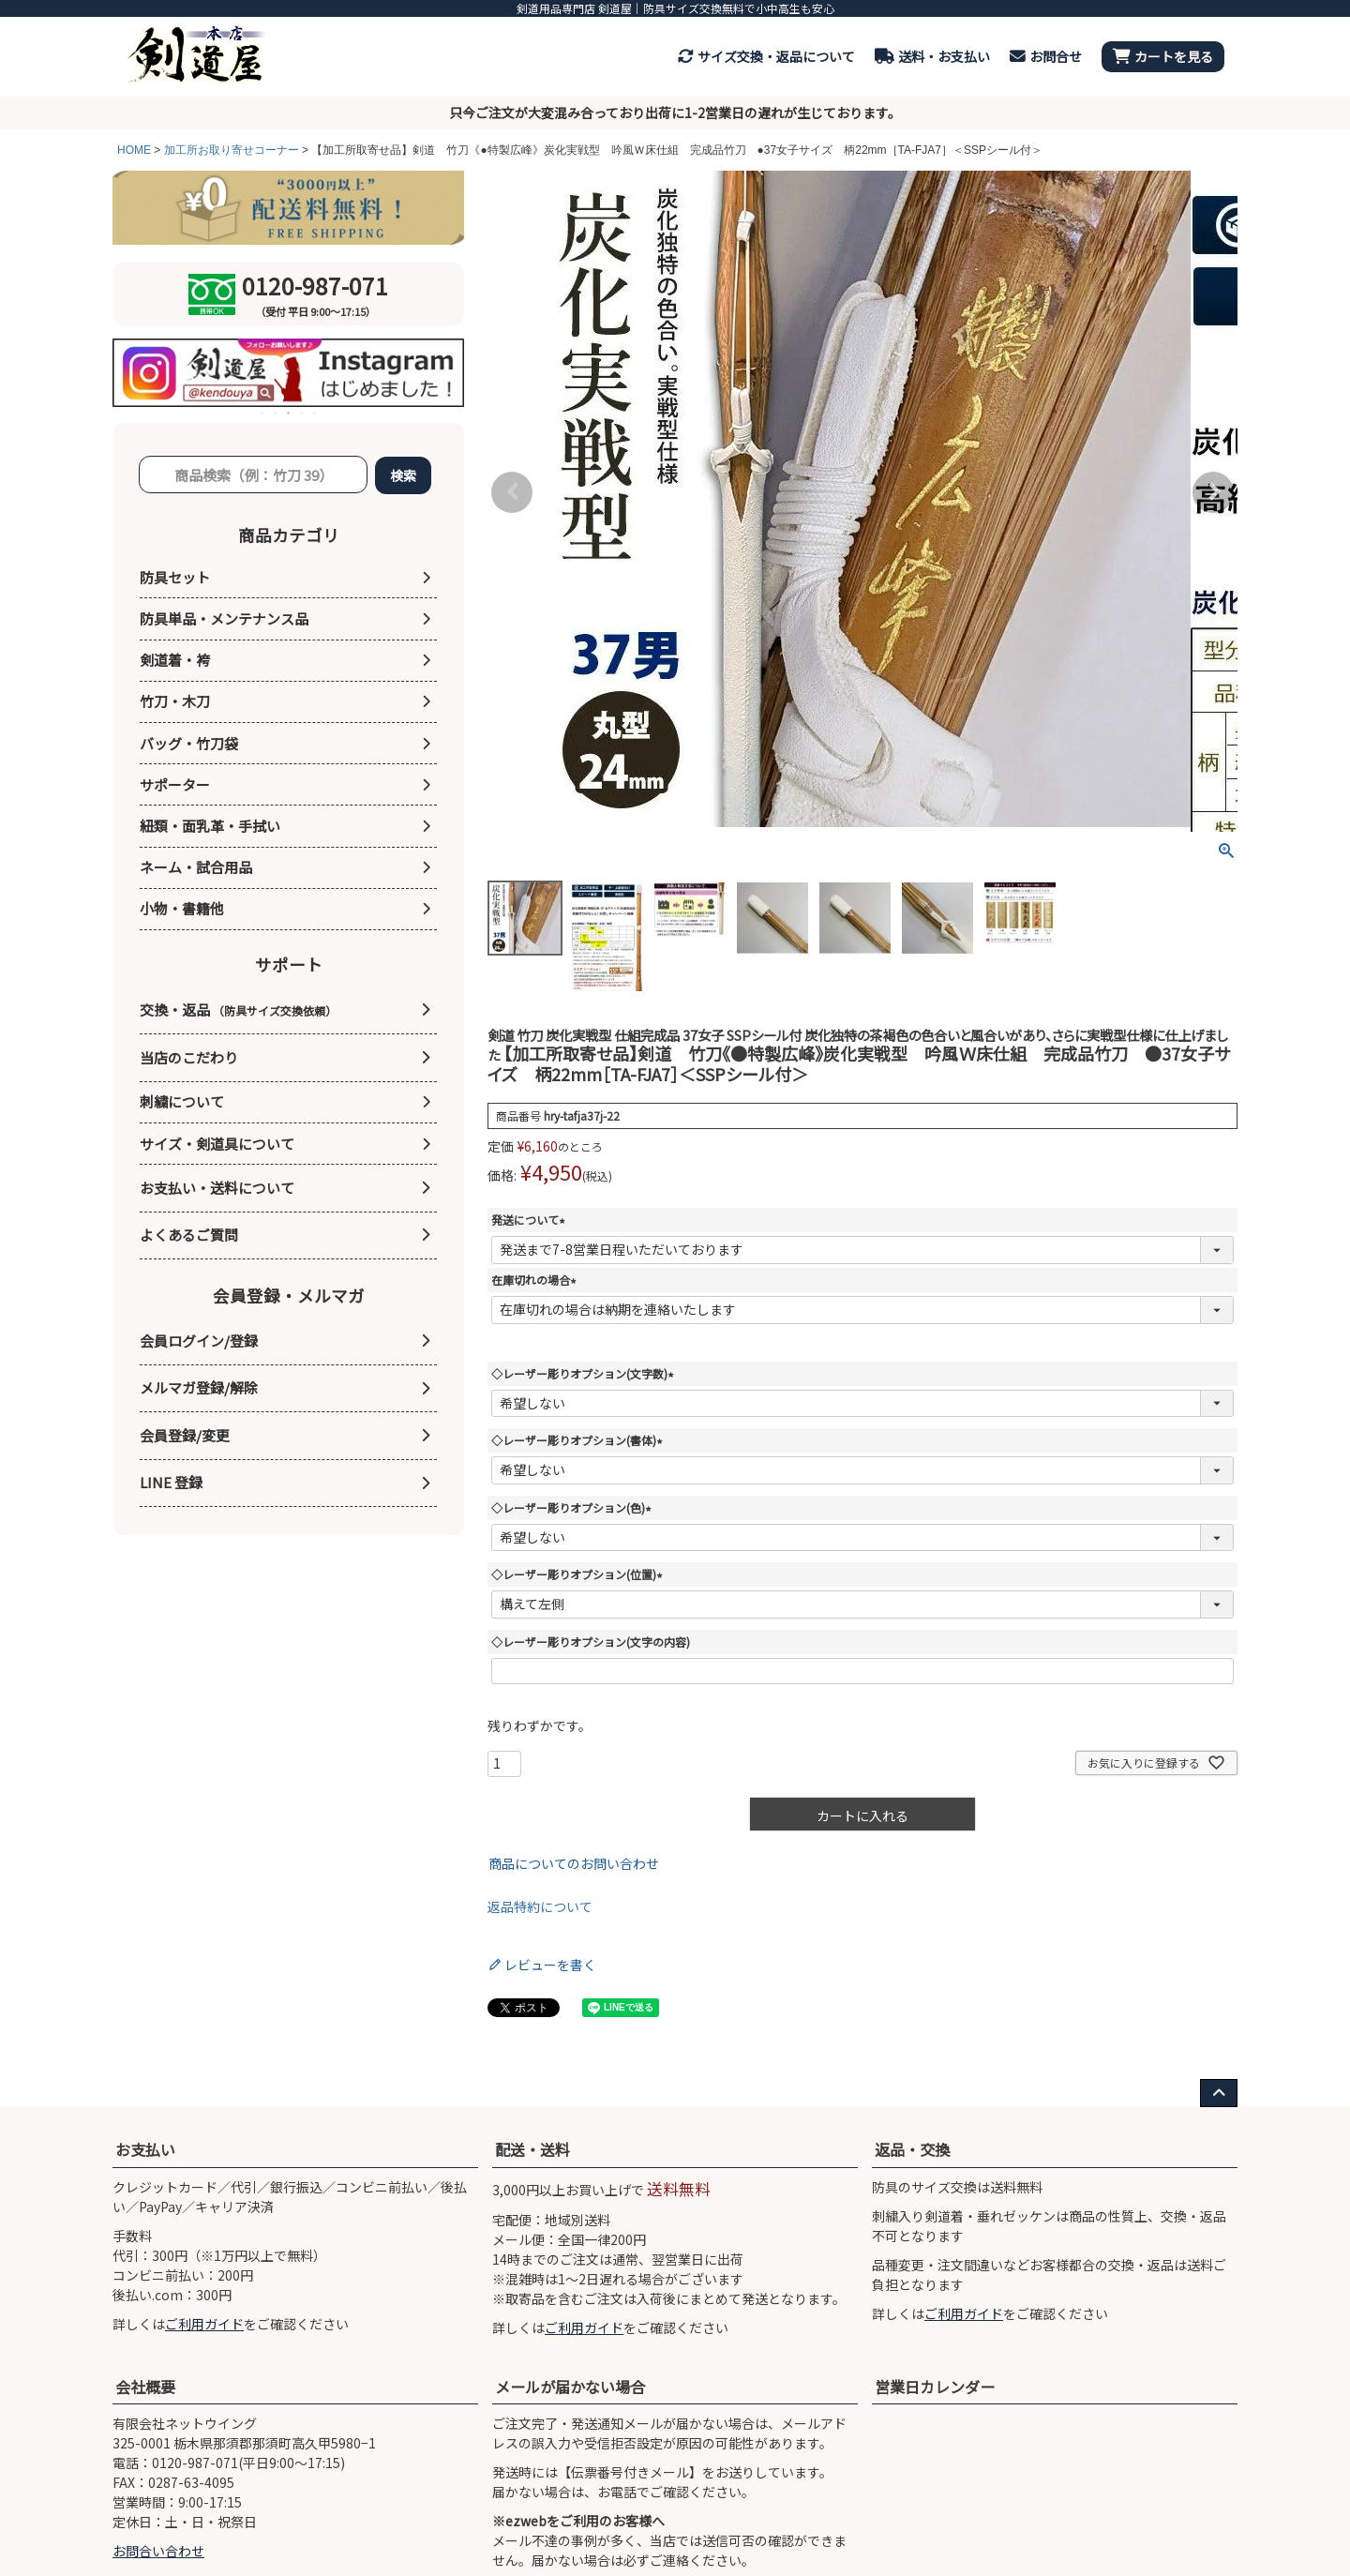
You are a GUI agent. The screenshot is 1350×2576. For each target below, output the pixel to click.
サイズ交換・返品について (766, 56)
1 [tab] (263, 412)
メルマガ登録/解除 (199, 1387)
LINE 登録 (171, 1482)
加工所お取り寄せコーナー (231, 150)
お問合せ (1046, 56)
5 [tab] (316, 412)
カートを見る (1163, 56)
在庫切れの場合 (536, 1280)
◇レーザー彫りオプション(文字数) (585, 1373)
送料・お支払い (932, 56)
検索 (403, 475)
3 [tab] (289, 412)
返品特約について (540, 1906)
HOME (134, 150)
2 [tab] (276, 412)
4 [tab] (303, 412)
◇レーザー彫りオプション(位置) (579, 1574)
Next (1213, 492)
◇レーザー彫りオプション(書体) (579, 1440)
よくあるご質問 (189, 1234)
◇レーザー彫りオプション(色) (573, 1507)
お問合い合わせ (158, 2550)
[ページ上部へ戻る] (1219, 2093)
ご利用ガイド (204, 2323)
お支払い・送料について (217, 1188)
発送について (530, 1220)
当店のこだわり (189, 1057)
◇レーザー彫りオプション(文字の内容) (590, 1642)
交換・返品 (238, 1009)
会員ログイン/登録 (199, 1340)
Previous (511, 492)
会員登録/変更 (185, 1435)
